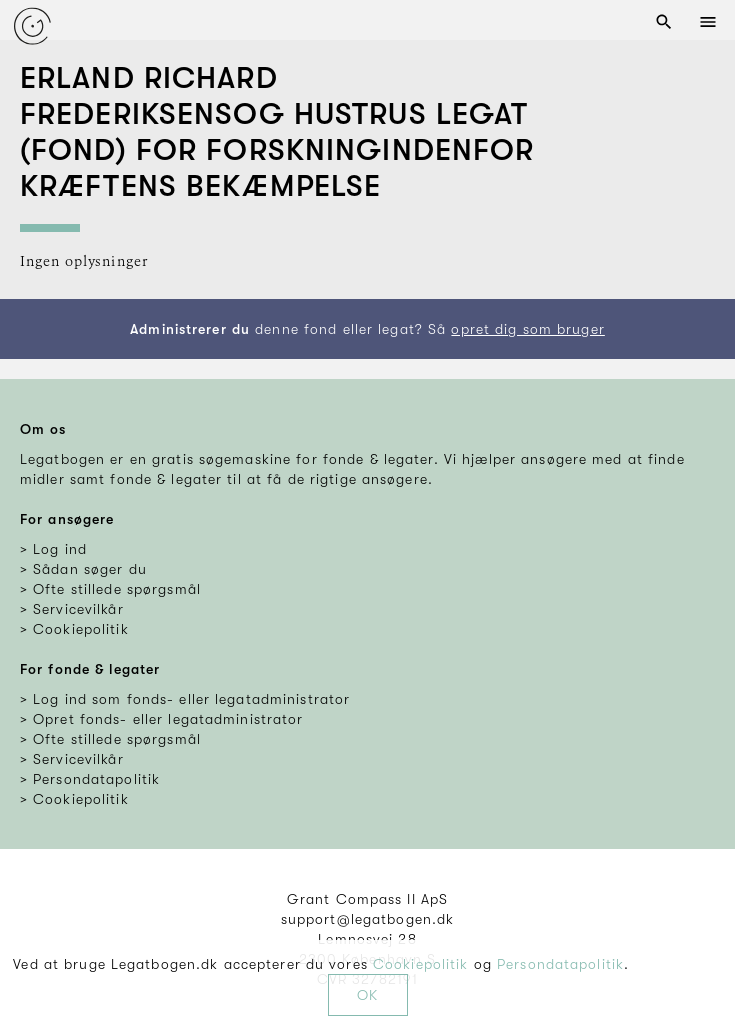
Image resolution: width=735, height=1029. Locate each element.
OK (367, 995)
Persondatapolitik (560, 964)
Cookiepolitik (421, 964)
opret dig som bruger (527, 329)
